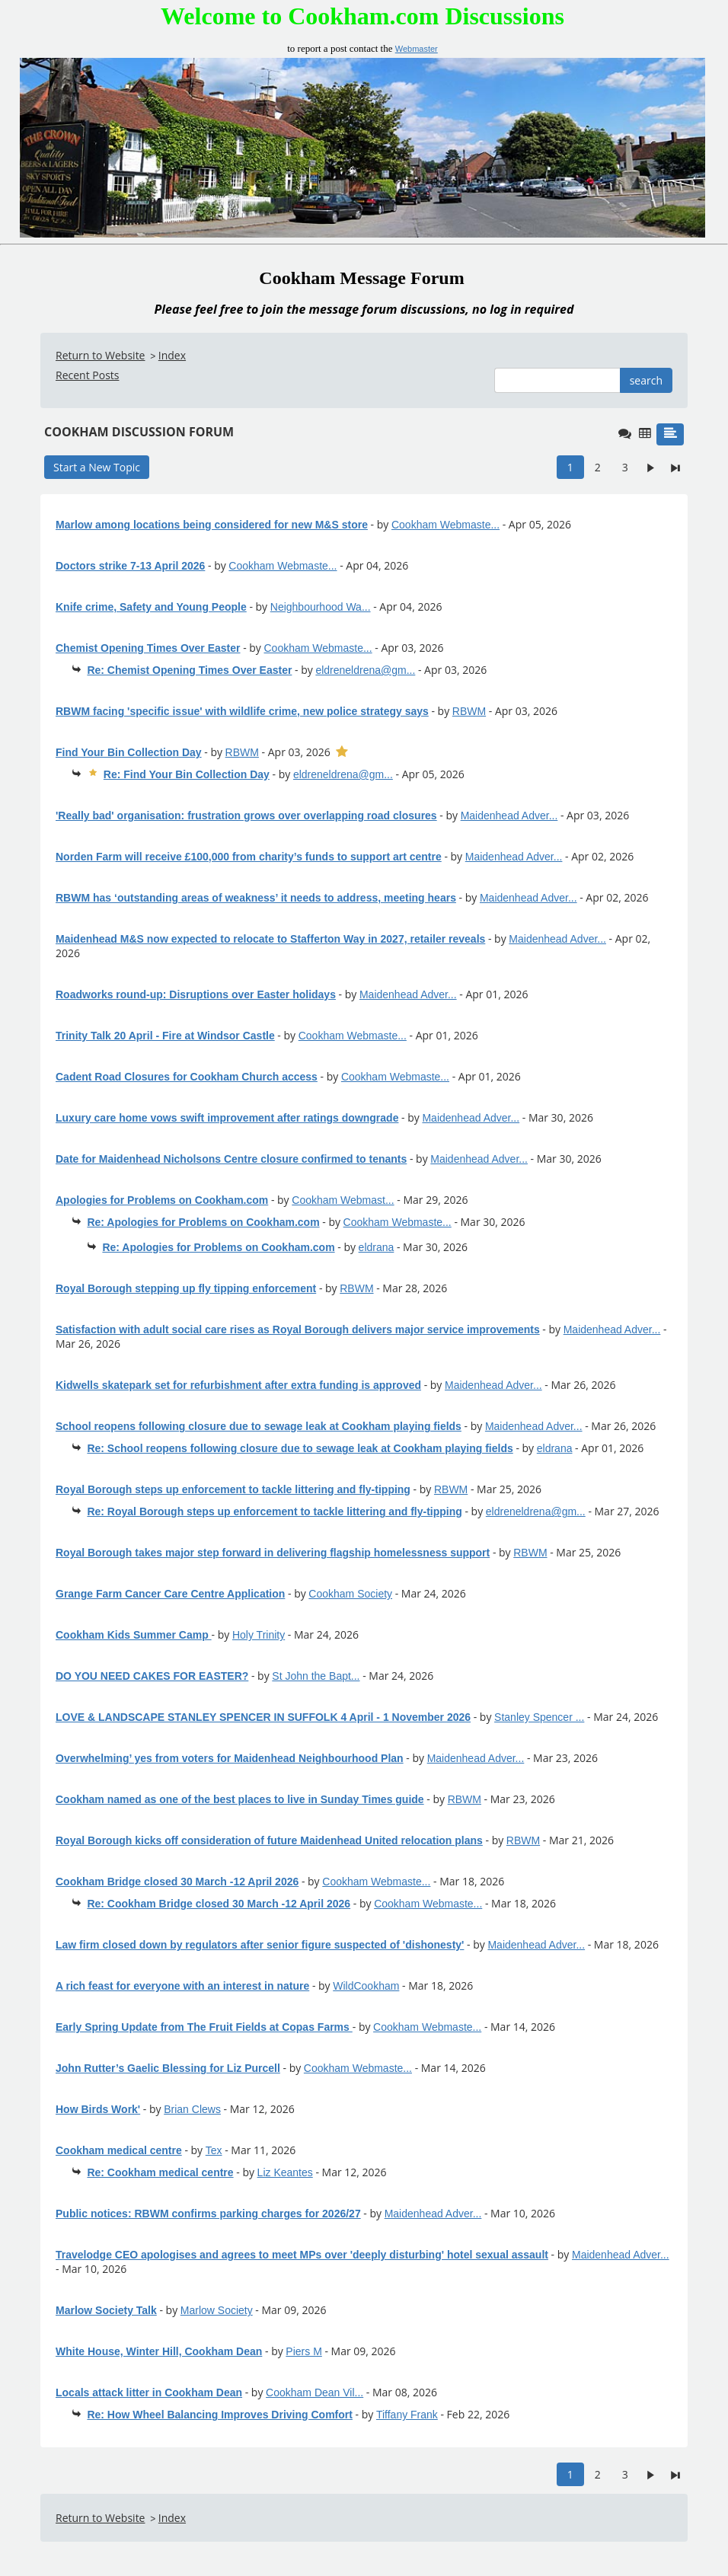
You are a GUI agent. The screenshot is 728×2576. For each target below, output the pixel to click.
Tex (214, 2150)
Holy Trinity (258, 1635)
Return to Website (100, 355)
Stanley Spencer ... (539, 1717)
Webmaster (416, 48)
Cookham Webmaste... (445, 525)
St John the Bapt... (315, 1676)
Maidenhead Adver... (509, 815)
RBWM (469, 711)
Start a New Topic (96, 467)
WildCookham (366, 1986)
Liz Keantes (285, 2172)
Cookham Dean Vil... (314, 2392)
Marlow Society (216, 2310)
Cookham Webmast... (343, 1200)
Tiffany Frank (407, 2414)
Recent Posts (87, 375)
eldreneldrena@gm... (365, 670)
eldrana (376, 1247)
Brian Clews (192, 2109)
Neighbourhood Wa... (320, 607)
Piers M (303, 2351)
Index (172, 355)
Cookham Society (350, 1594)
